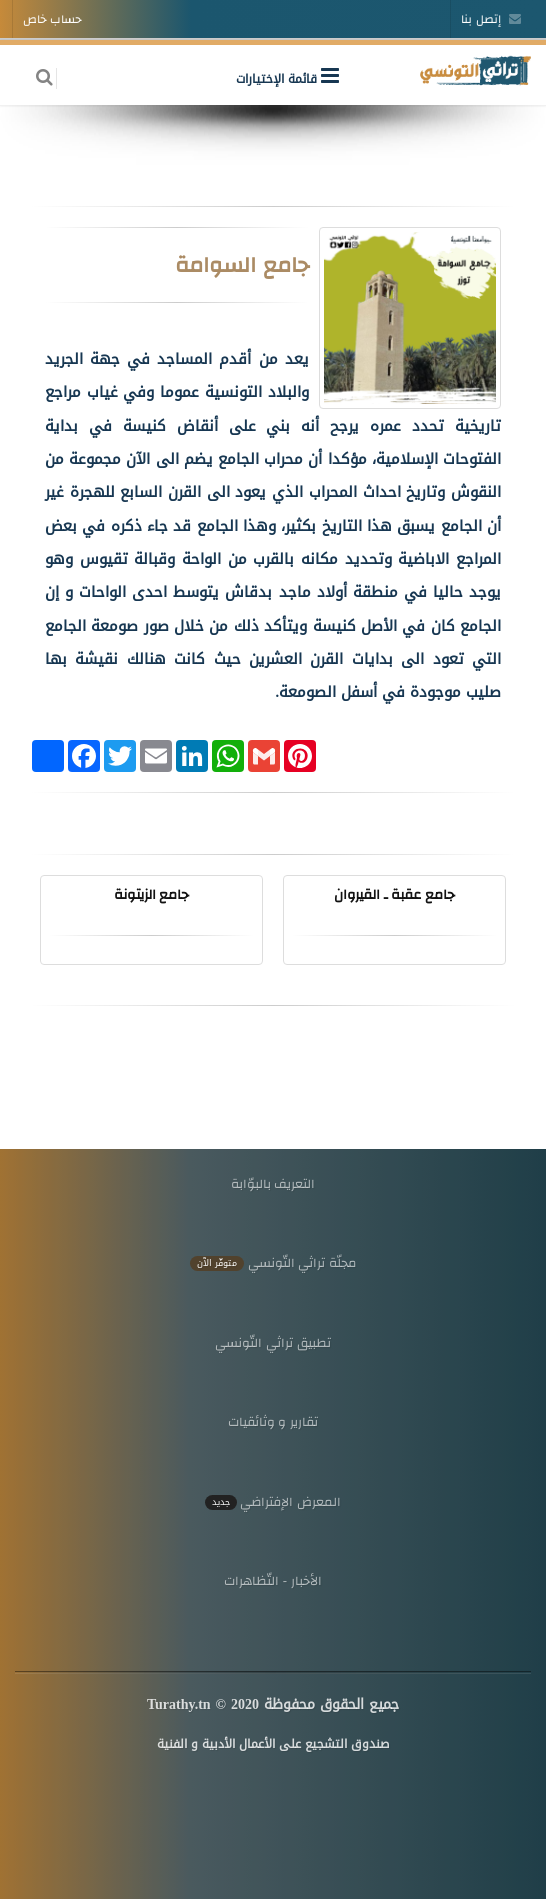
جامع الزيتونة (152, 894)
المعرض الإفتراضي (273, 1501)
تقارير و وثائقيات (273, 1421)
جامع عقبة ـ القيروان (394, 894)
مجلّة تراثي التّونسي (273, 1262)
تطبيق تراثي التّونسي (272, 1342)
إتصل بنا (491, 19)
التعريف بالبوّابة (273, 1183)
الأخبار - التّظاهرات (273, 1580)
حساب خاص (52, 19)
